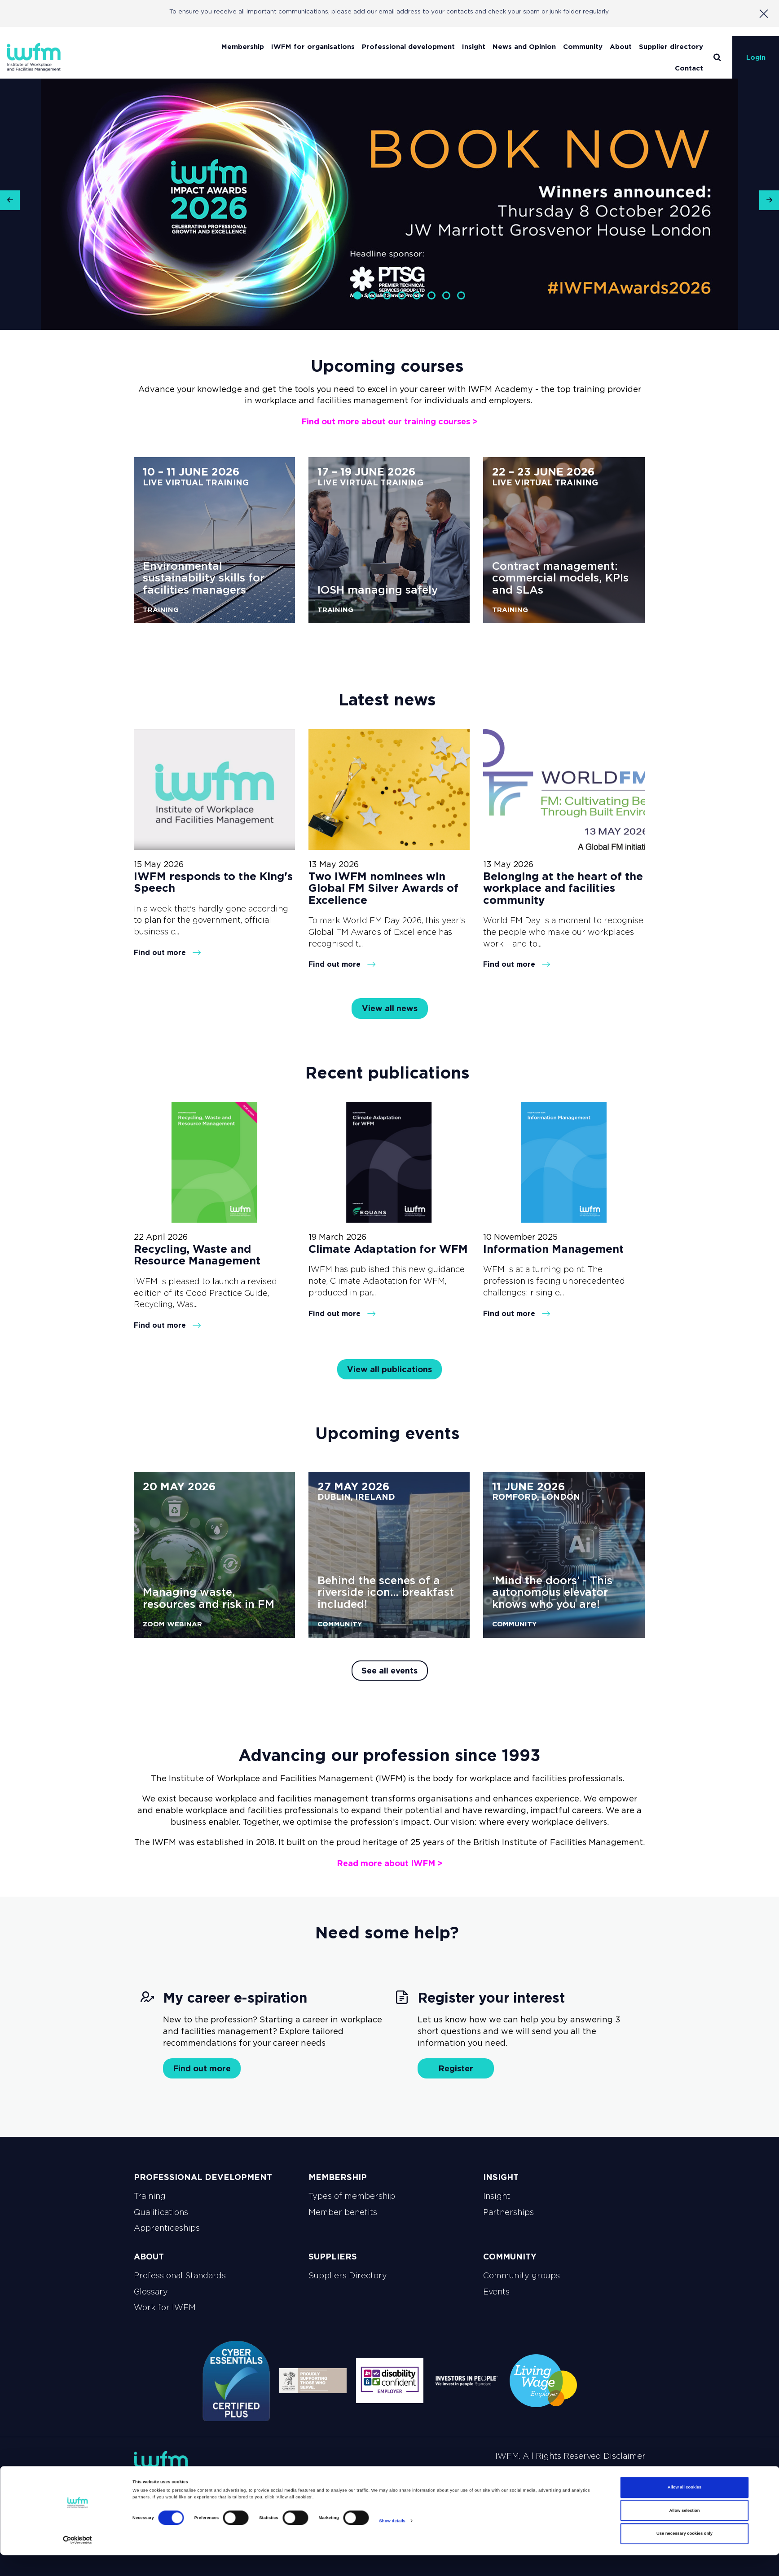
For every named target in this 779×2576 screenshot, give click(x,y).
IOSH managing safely (377, 590)
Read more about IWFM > (390, 1863)
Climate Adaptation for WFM (388, 1249)
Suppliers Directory (347, 2275)
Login (756, 57)
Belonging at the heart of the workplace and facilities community (563, 888)
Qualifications (161, 2212)
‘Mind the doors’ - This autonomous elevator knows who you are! (552, 1592)
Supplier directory (671, 46)
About (621, 46)
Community (583, 46)
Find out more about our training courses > (389, 421)
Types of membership (351, 2196)
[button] (10, 204)
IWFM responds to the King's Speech (213, 882)
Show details (392, 2542)
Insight (473, 46)
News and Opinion (524, 46)
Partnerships (508, 2212)
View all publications (389, 1369)
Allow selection (684, 2531)
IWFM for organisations (313, 46)
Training (150, 2196)
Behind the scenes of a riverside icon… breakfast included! (385, 1592)
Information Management (553, 1249)
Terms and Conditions (426, 2476)
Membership (242, 46)
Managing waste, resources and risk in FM (208, 1598)
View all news (390, 1008)
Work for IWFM (165, 2307)
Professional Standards (180, 2275)
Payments (498, 2476)
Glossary (151, 2291)
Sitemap (292, 2476)
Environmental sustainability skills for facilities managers (203, 578)
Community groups (521, 2275)
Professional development (408, 46)
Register (455, 2068)
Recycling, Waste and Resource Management (197, 1255)
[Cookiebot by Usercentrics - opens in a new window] (77, 2561)
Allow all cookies (684, 2508)
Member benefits (342, 2212)
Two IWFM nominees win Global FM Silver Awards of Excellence (383, 888)
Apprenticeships (167, 2228)
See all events (389, 1670)
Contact (689, 68)
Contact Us (619, 2476)
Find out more (167, 952)
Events (496, 2291)
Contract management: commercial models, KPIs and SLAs (560, 578)
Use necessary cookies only (684, 2555)
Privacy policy (346, 2476)
